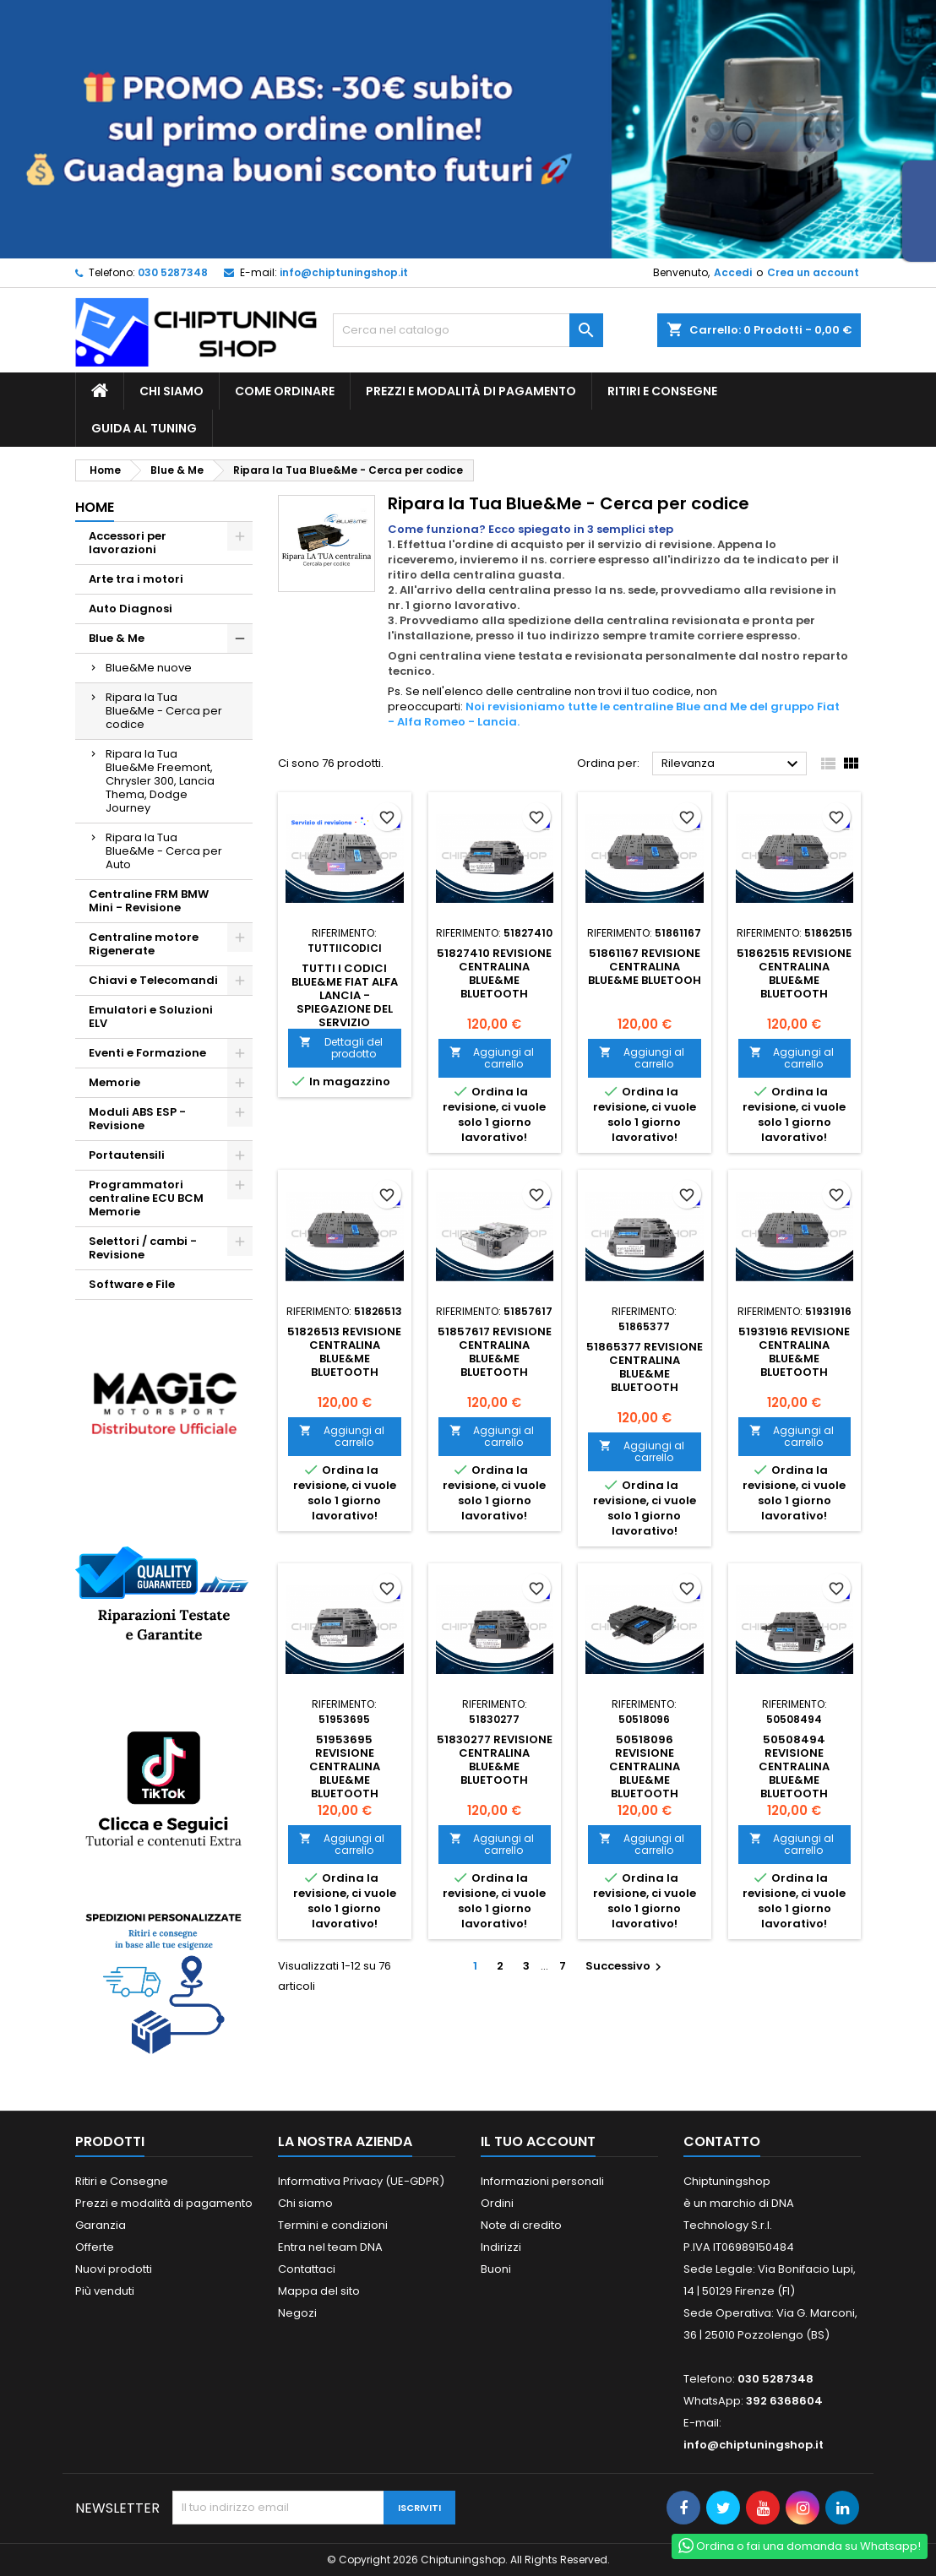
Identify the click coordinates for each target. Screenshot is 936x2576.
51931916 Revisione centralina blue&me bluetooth (794, 1351)
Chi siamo (171, 391)
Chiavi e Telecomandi (153, 980)
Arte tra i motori (136, 579)
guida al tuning (144, 428)
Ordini (497, 2203)
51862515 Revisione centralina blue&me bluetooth (794, 973)
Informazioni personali (542, 2181)
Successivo (625, 1966)
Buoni (496, 2269)
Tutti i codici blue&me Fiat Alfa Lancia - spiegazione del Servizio (344, 995)
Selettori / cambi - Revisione (143, 1248)
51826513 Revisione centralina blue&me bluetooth (344, 1351)
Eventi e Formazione (147, 1053)
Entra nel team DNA (330, 2247)
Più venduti (104, 2291)
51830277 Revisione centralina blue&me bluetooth (494, 1759)
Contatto (721, 2141)
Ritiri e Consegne (662, 391)
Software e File (132, 1284)
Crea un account (813, 272)
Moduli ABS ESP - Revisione (137, 1118)
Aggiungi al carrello (492, 1058)
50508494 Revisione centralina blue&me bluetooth (794, 1766)
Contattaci (306, 2269)
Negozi (297, 2313)
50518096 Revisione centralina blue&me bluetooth (644, 1766)
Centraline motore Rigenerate (144, 944)
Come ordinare (285, 391)
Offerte (94, 2247)
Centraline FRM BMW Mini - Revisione (149, 901)
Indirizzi (501, 2247)
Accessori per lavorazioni (127, 542)
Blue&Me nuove (149, 668)
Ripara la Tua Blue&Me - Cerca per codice (164, 710)
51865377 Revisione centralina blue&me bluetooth (644, 1367)
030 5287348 (173, 272)
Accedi (733, 272)
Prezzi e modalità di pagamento (471, 391)
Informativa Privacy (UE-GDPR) (361, 2181)
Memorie (114, 1082)
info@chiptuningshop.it (344, 272)
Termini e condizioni (333, 2225)
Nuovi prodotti (113, 2269)
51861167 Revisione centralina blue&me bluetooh (644, 966)
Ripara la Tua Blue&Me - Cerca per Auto (164, 850)
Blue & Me (116, 638)
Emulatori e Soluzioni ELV (151, 1016)
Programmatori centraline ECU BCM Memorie (146, 1198)
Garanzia (100, 2225)
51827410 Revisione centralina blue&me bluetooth (494, 973)
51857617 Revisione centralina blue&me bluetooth (495, 1351)
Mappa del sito (319, 2291)
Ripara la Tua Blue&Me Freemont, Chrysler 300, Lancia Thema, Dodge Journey (160, 781)
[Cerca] (468, 330)
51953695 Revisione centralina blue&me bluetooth (344, 1766)
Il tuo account (538, 2141)
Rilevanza (732, 764)
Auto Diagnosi (130, 609)
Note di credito (521, 2225)
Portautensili (127, 1155)
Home (94, 507)
